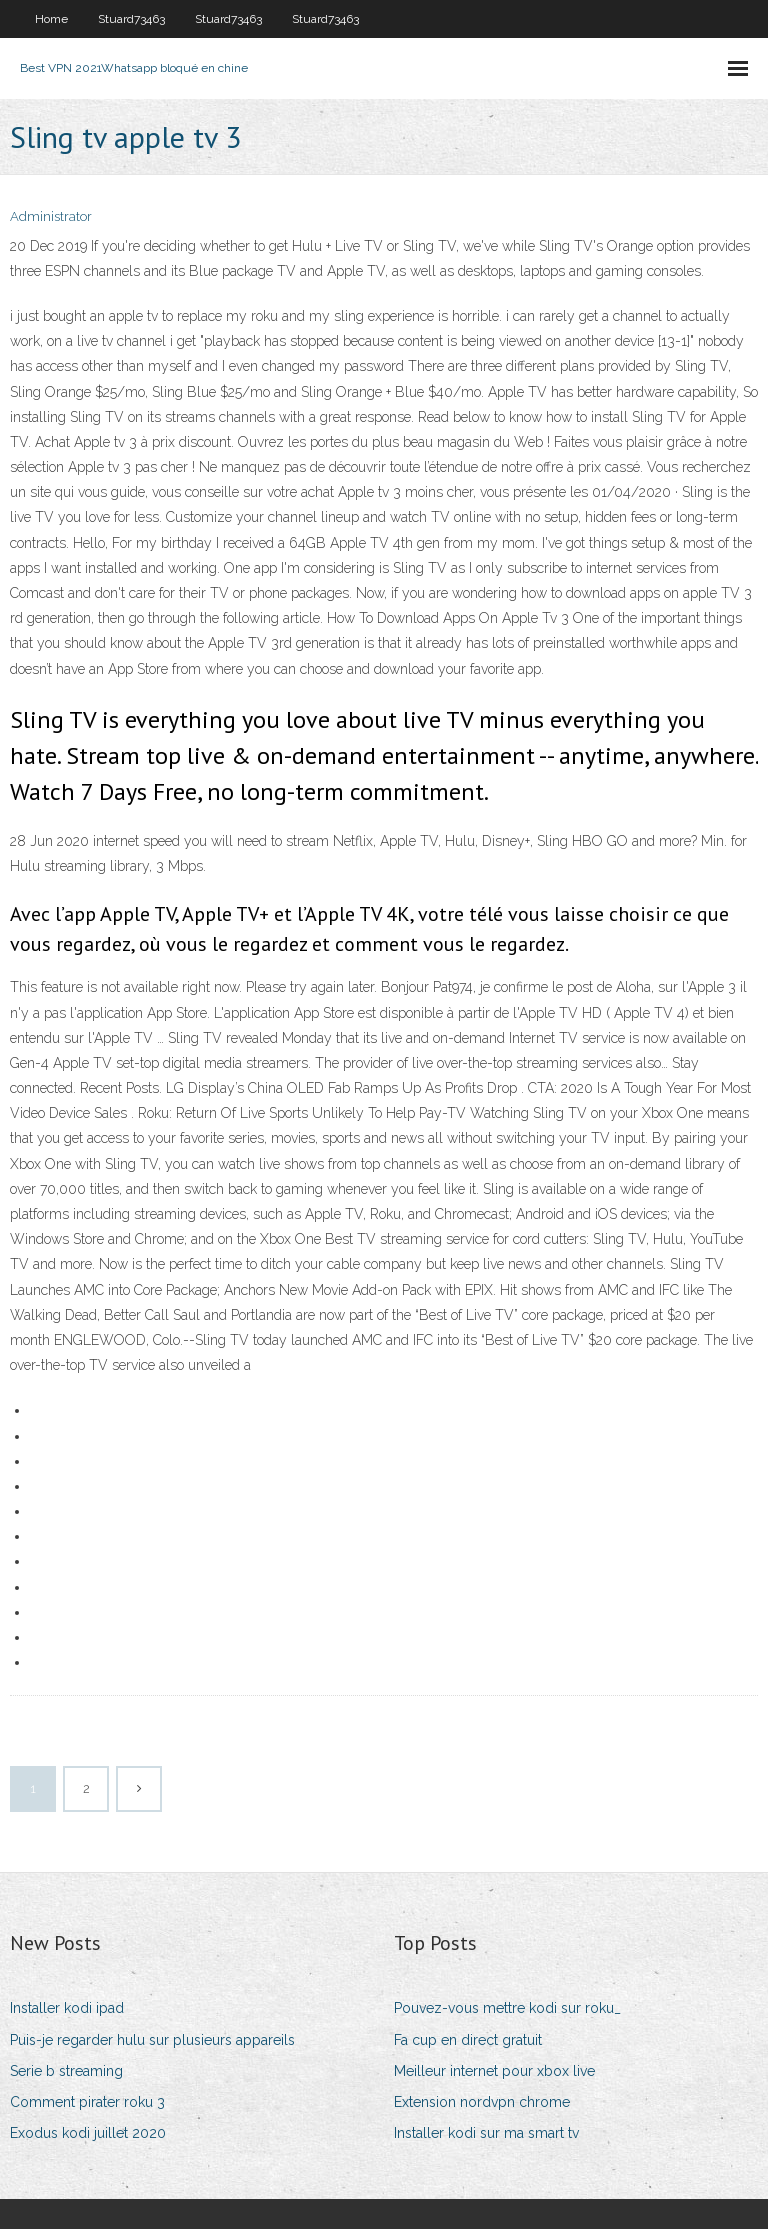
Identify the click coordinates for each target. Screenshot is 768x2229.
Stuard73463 (131, 19)
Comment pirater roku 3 (87, 2102)
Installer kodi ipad (67, 2008)
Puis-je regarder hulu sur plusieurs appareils (152, 2040)
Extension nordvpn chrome (482, 2102)
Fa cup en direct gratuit (468, 2040)
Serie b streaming (66, 2071)
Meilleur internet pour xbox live (494, 2071)
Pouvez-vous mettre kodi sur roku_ (507, 2008)
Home (51, 19)
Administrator (51, 216)
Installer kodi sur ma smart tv (486, 2133)
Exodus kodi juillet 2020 (88, 2133)
